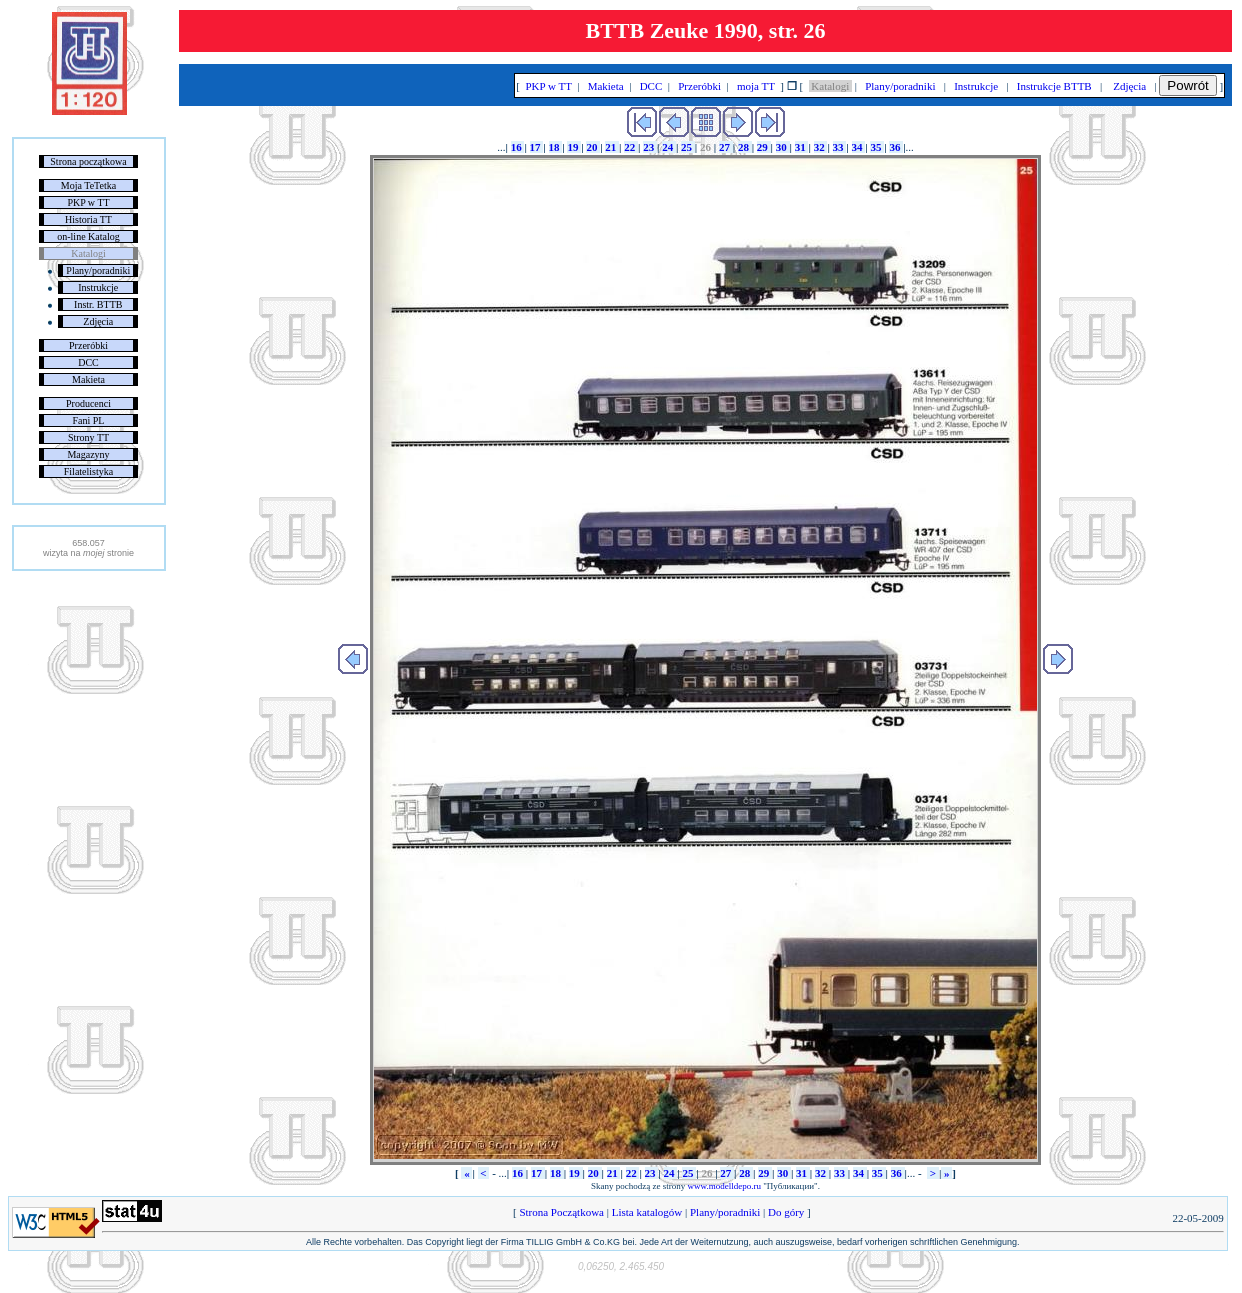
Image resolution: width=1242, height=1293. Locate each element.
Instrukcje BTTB (1054, 86)
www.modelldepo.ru (724, 1186)
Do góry (786, 1212)
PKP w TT (88, 202)
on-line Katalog (88, 236)
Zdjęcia (98, 321)
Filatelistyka (88, 471)
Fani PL (89, 420)
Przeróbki (88, 345)
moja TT (755, 86)
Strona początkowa (88, 161)
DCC (88, 362)
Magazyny (88, 454)
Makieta (88, 379)
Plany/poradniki (98, 270)
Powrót (1187, 85)
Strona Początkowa (562, 1212)
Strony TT (88, 437)
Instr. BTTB (98, 304)
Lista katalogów (647, 1212)
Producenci (88, 403)
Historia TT (88, 219)
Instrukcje (98, 287)
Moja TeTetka (88, 185)
